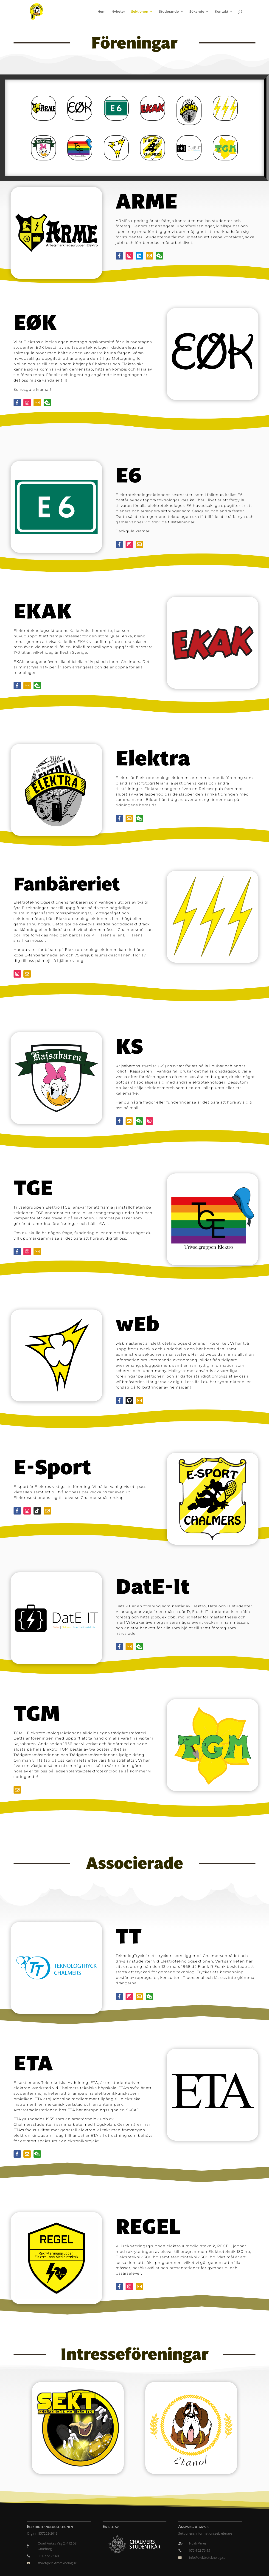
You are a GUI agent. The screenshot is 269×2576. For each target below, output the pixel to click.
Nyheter (118, 12)
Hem (102, 12)
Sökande (196, 12)
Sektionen (139, 12)
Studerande (169, 12)
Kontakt (221, 12)
